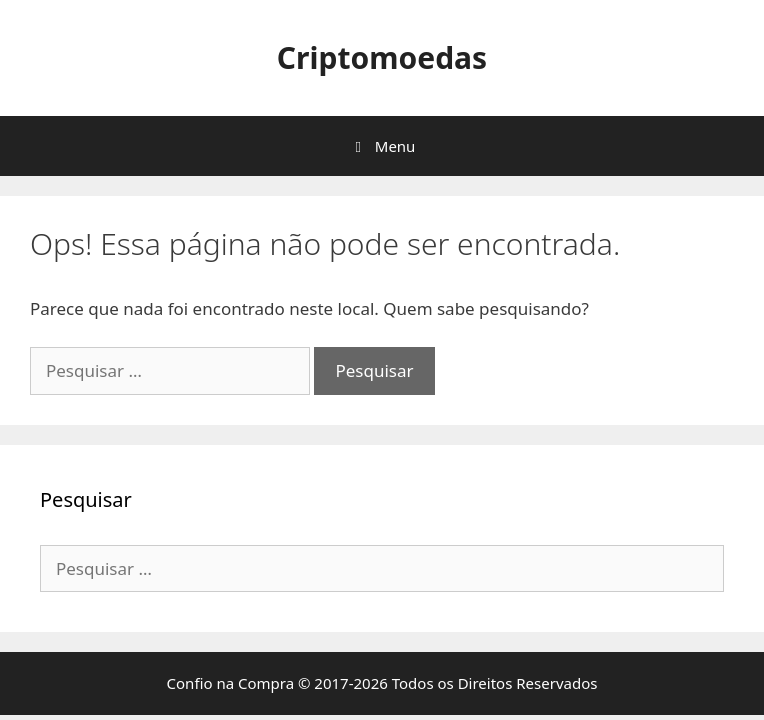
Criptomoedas (382, 57)
